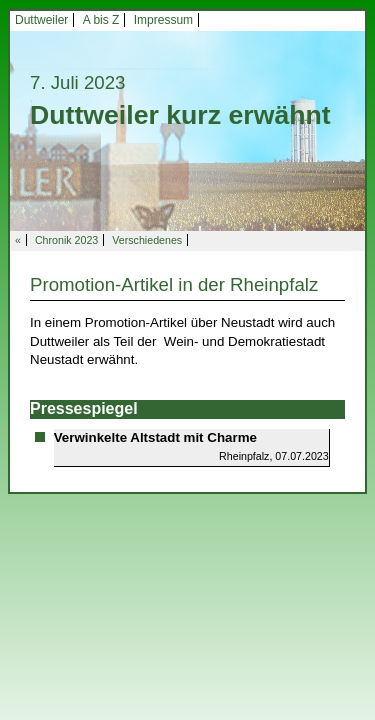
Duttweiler (41, 20)
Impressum (163, 20)
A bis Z (101, 20)
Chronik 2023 (66, 240)
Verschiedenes (147, 240)
